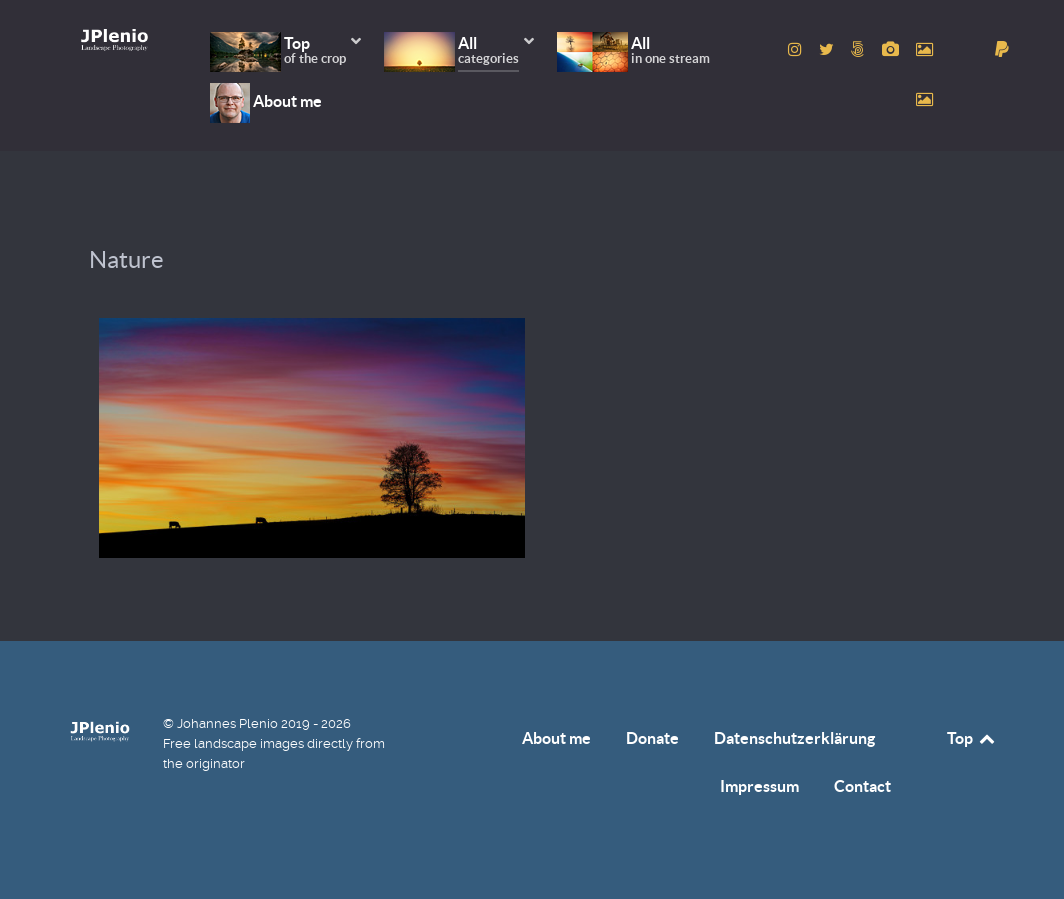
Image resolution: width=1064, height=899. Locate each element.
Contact (862, 786)
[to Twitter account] (829, 49)
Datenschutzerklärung (794, 738)
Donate (652, 738)
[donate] (1002, 49)
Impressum (759, 786)
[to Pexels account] (924, 49)
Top (972, 738)
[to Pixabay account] (892, 49)
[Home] (114, 39)
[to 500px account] (860, 49)
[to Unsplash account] (924, 99)
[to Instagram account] (797, 49)
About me (556, 738)
